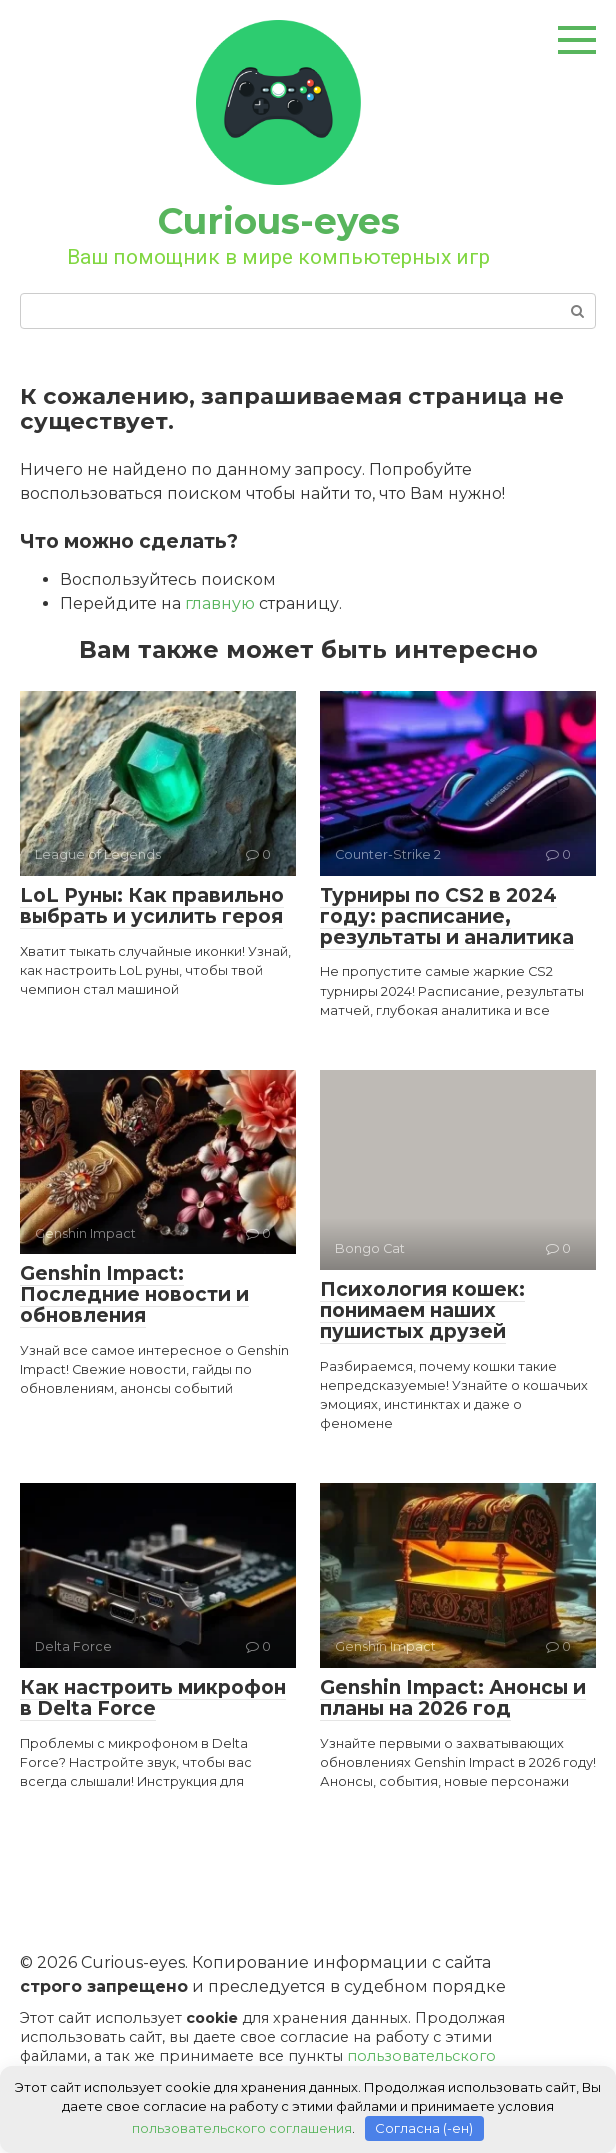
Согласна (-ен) (424, 2128)
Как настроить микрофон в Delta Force (153, 1698)
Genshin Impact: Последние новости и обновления (134, 1294)
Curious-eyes (279, 221)
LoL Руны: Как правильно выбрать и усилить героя (152, 906)
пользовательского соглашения (242, 2128)
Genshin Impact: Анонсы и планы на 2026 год (453, 1698)
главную (220, 603)
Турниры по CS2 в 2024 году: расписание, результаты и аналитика (447, 916)
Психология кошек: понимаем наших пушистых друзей (422, 1310)
